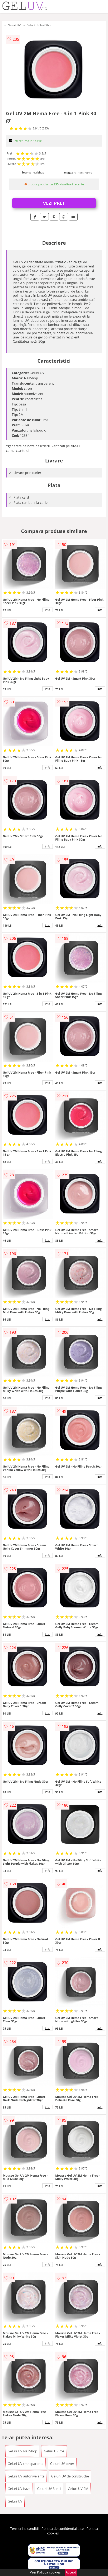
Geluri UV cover (62, 2463)
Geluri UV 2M (78, 2488)
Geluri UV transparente (26, 2463)
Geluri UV (14, 25)
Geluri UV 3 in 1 (49, 2488)
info (47, 610)
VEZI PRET (54, 203)
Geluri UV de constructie (70, 2476)
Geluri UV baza (19, 2488)
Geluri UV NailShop (39, 25)
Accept (71, 2572)
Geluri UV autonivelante (26, 2476)
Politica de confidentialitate (63, 2528)
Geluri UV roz (54, 2451)
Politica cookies (49, 2572)
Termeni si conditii (24, 2528)
